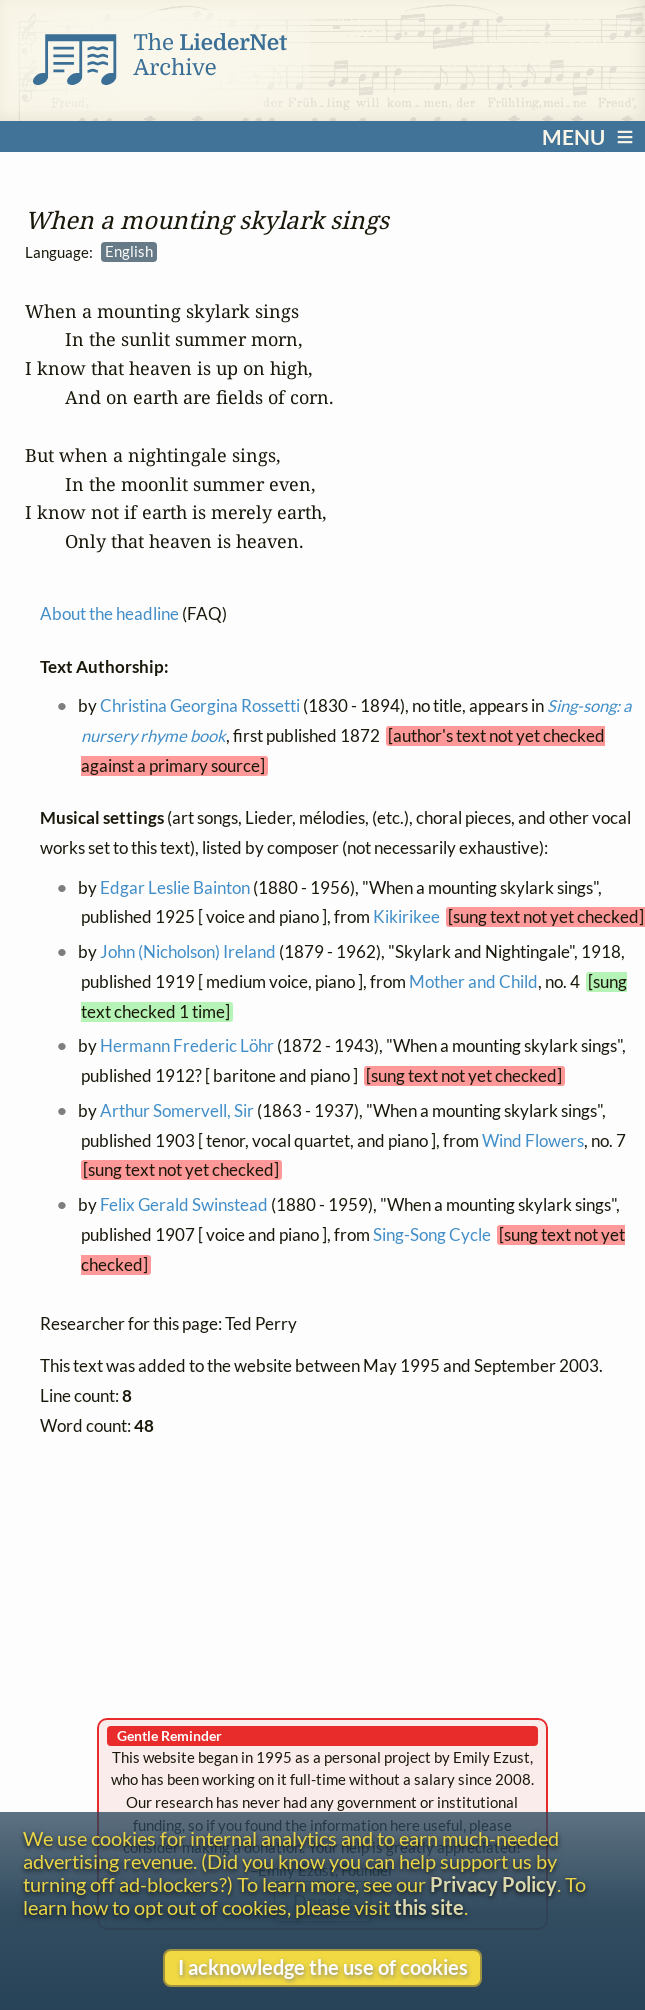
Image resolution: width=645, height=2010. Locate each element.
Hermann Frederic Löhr (187, 1046)
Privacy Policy (493, 1884)
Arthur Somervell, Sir (177, 1111)
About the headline (109, 614)
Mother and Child (473, 982)
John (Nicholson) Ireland (188, 952)
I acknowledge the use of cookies (323, 1967)
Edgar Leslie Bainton (175, 888)
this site (429, 1907)
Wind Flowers (533, 1141)
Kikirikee (406, 918)
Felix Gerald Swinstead (184, 1205)
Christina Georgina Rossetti (200, 707)
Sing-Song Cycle (432, 1235)
